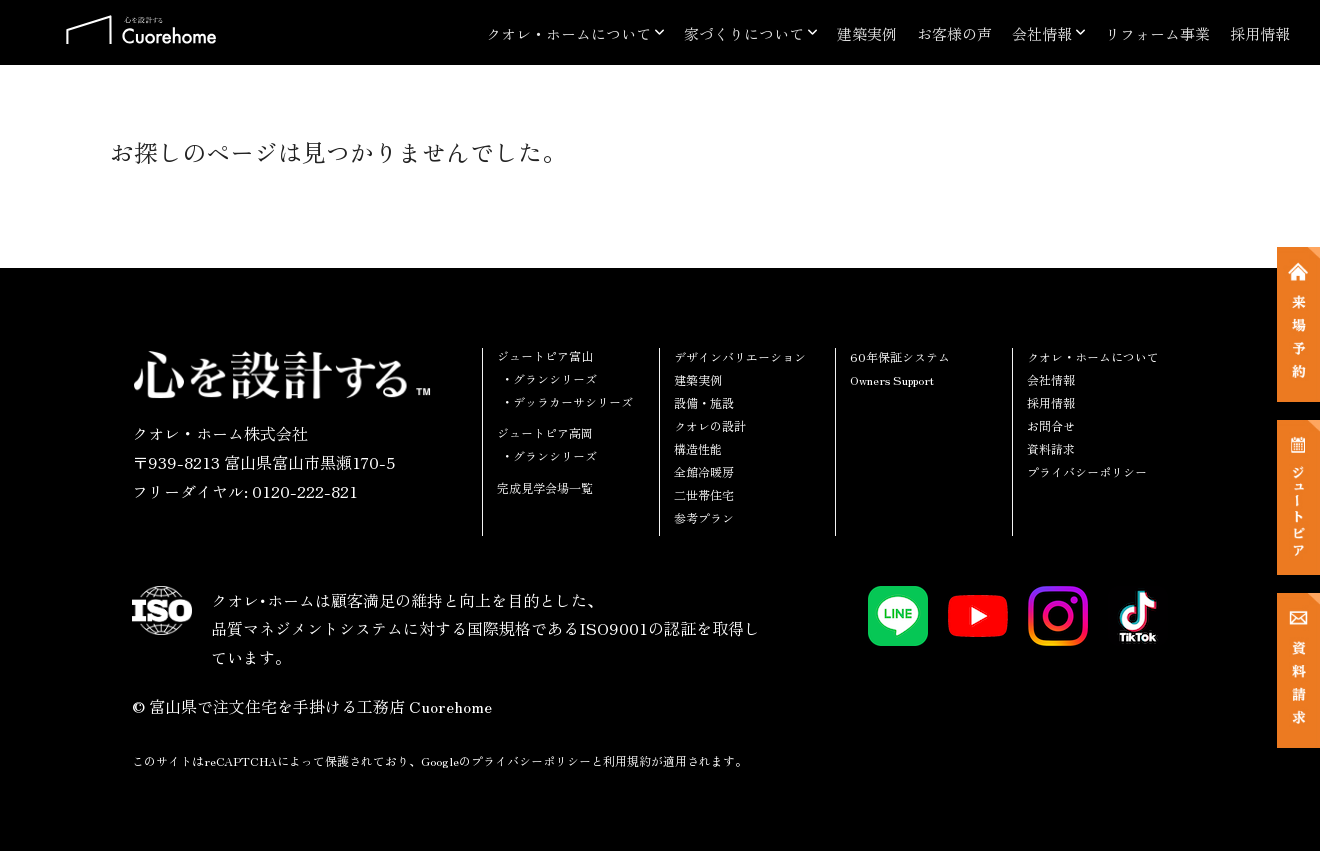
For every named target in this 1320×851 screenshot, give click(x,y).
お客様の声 (954, 33)
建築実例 (867, 33)
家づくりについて (744, 33)
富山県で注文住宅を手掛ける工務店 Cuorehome (320, 706)
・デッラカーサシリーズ (567, 401)
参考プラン (704, 517)
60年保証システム (900, 356)
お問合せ (1051, 425)
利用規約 (627, 760)
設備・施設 (704, 402)
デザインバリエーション (740, 356)
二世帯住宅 (704, 494)
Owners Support (892, 379)
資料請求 (1051, 448)
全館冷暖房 (704, 471)
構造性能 (698, 448)
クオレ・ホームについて (568, 33)
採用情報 (1260, 33)
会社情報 (1042, 33)
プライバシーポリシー (1087, 471)
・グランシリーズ (549, 378)
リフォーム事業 (1157, 33)
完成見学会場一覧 (545, 487)
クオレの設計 (710, 425)
